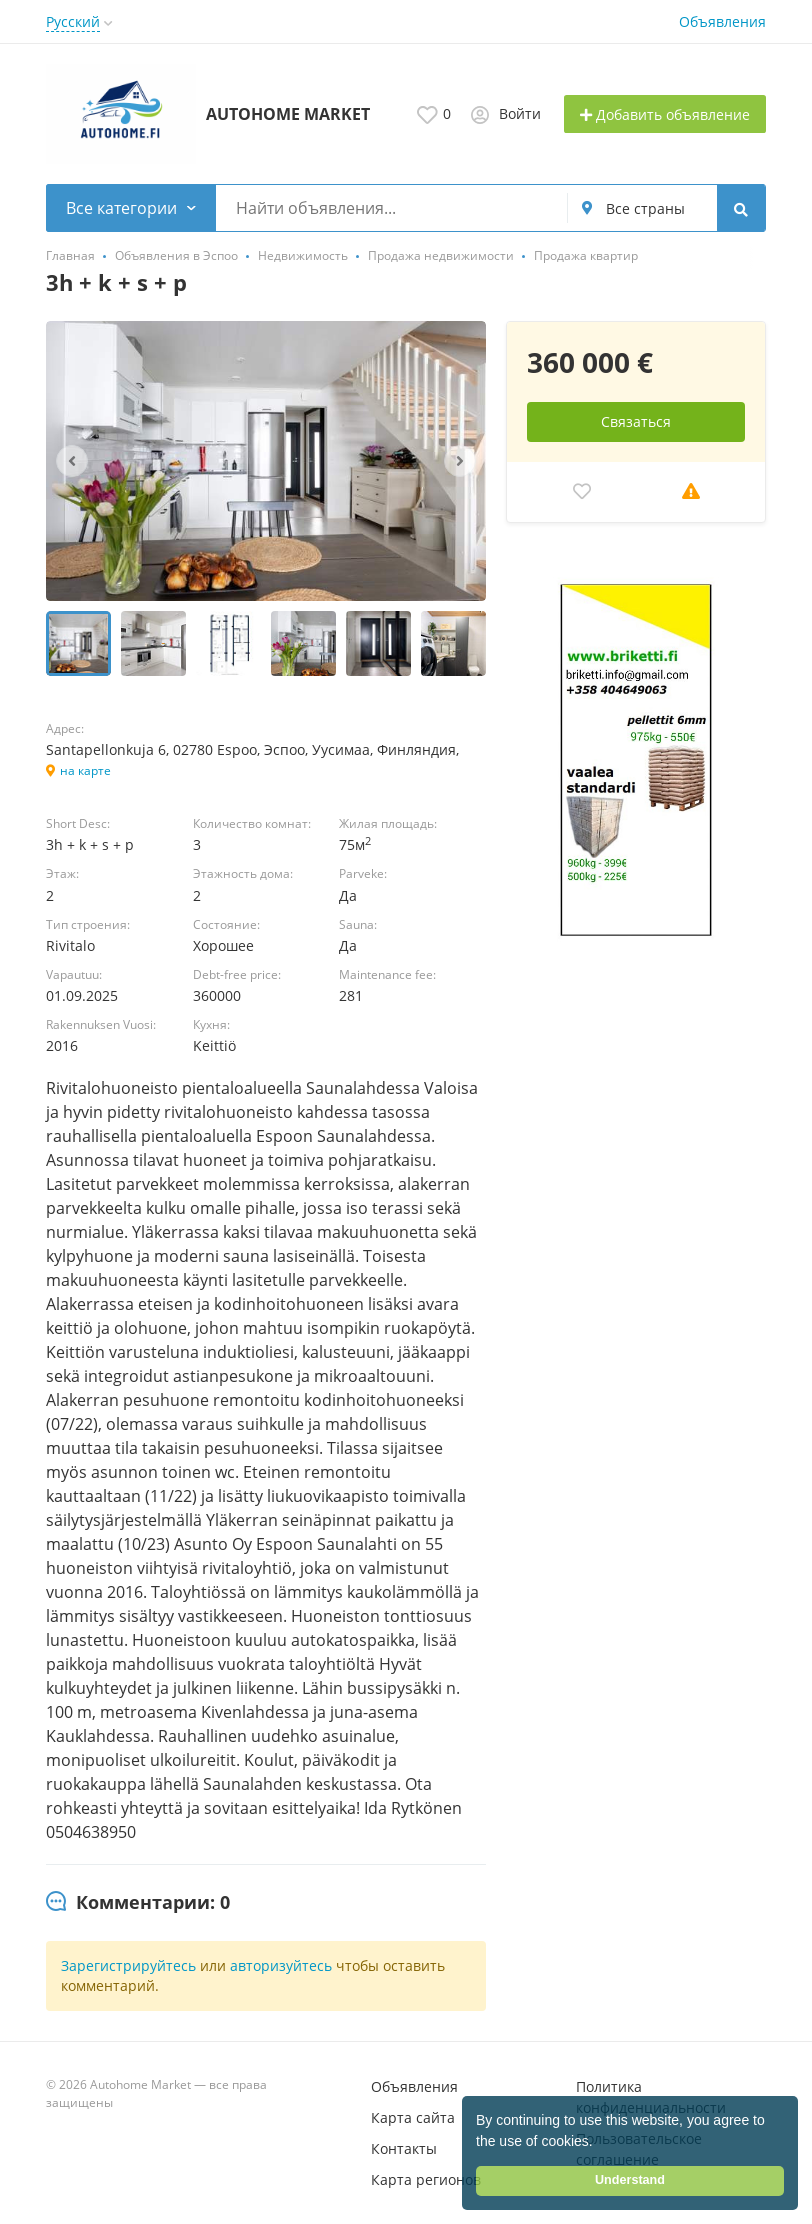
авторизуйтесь (281, 1965)
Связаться (636, 421)
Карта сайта (413, 2117)
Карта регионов (426, 2179)
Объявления (722, 21)
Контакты (404, 2148)
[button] (600, 2143)
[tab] (138, 1903)
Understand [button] (630, 2180)
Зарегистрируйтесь (128, 1965)
